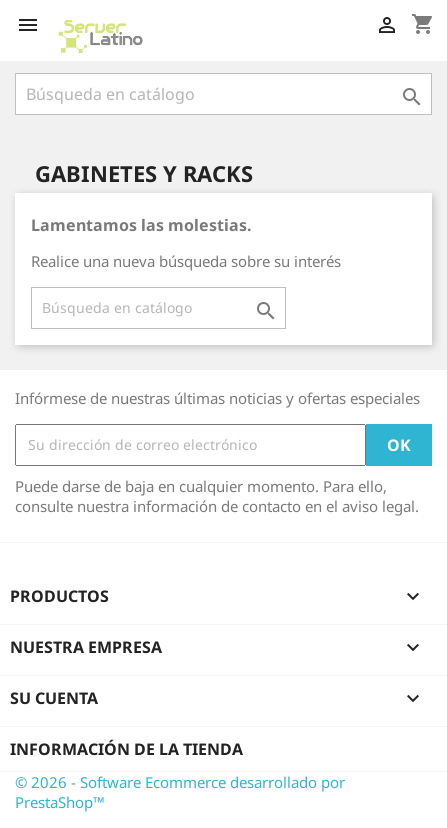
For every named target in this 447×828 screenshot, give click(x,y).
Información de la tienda (126, 749)
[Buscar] (223, 94)
